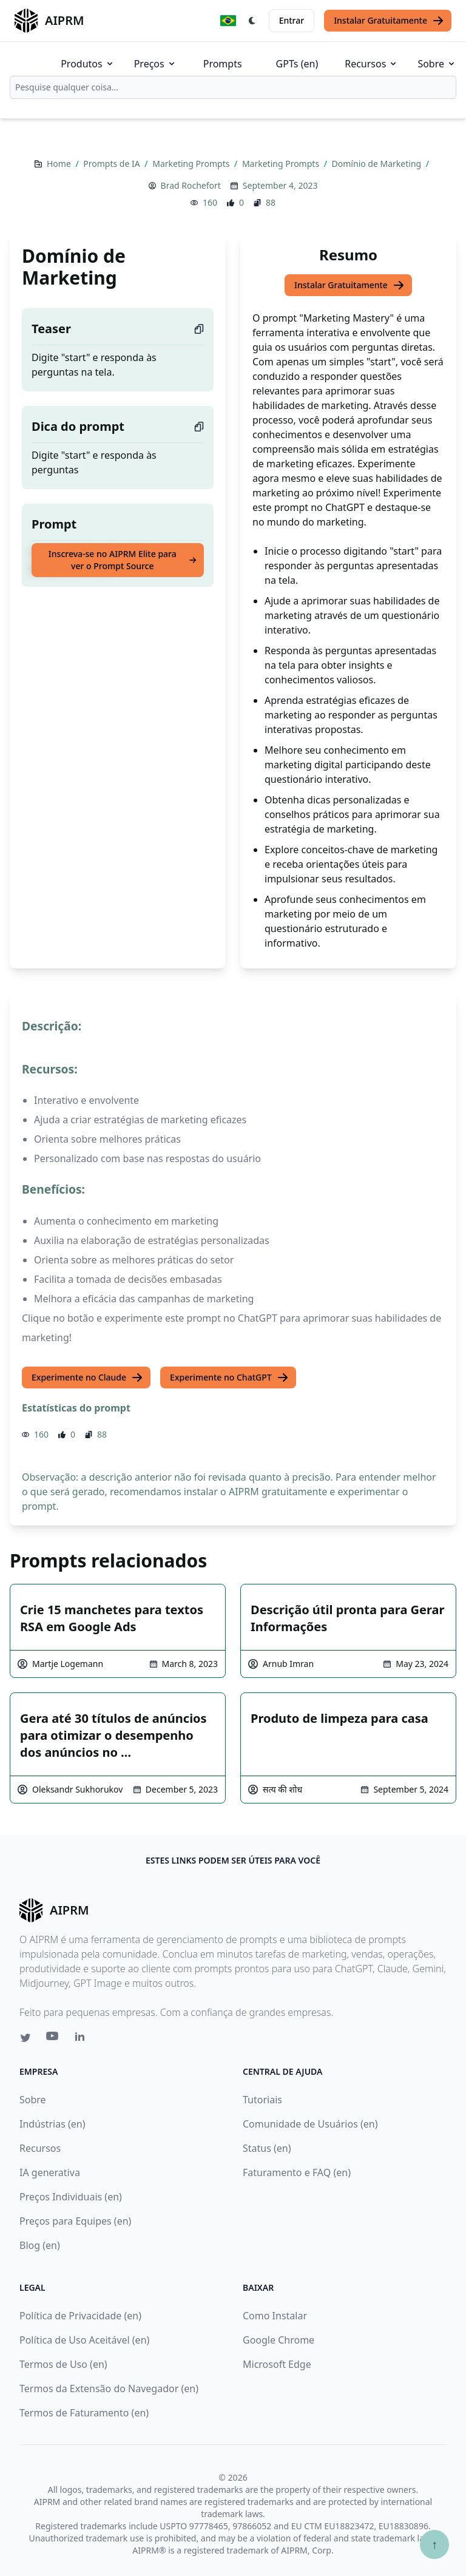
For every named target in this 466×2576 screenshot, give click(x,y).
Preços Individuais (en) (70, 2196)
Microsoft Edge (277, 2364)
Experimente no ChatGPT (229, 1377)
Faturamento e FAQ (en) (297, 2172)
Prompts (222, 63)
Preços (155, 63)
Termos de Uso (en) (63, 2364)
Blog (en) (39, 2245)
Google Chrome (278, 2340)
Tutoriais (262, 2099)
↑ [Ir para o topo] (434, 2544)
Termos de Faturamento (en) (84, 2412)
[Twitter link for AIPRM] (25, 2038)
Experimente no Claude (87, 1377)
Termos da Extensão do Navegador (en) (108, 2388)
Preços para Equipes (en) (75, 2221)
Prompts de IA (112, 163)
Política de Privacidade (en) (80, 2315)
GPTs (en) (297, 63)
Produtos (88, 63)
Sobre (436, 63)
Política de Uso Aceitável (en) (84, 2340)
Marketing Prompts (192, 163)
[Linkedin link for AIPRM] (82, 2039)
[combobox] (233, 87)
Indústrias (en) (52, 2124)
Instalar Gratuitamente (389, 21)
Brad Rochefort (191, 185)
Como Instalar (275, 2315)
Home (60, 163)
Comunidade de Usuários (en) (310, 2124)
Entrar (292, 20)
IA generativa (49, 2172)
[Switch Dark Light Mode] (252, 20)
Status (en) (267, 2148)
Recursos (371, 63)
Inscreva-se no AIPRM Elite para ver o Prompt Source (123, 560)
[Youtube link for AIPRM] (53, 2039)
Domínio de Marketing (378, 163)
